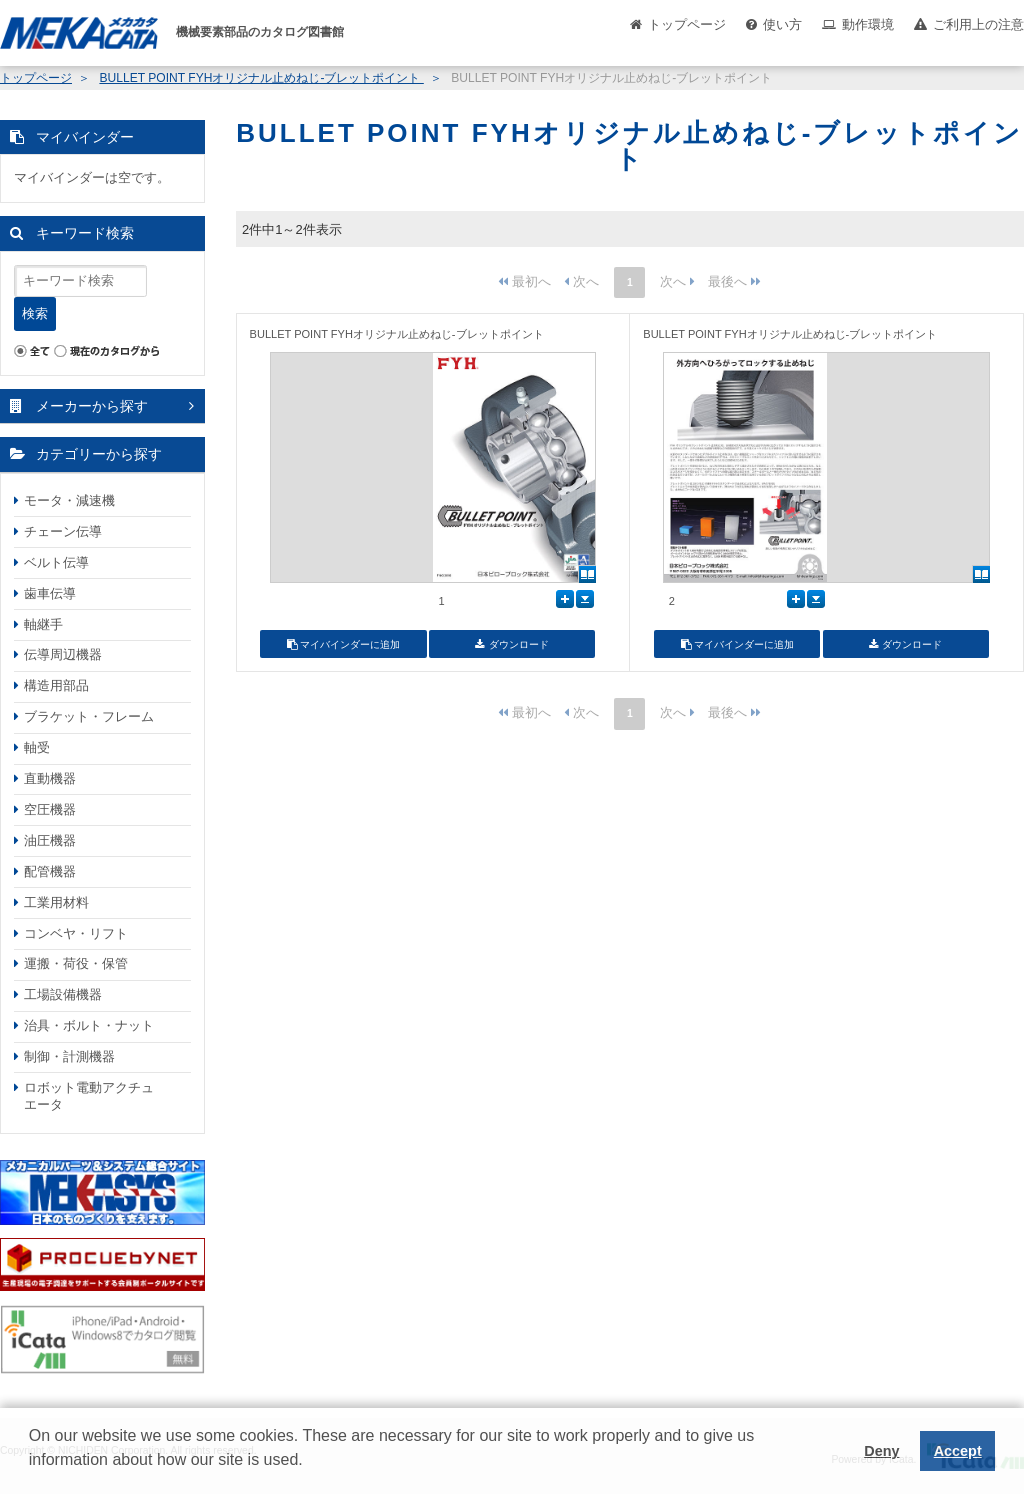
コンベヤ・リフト (76, 933)
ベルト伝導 (56, 562)
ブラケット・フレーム (89, 716)
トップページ (687, 24)
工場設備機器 (63, 994)
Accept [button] (958, 1451)
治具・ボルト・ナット (89, 1025)
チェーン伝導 (63, 531)
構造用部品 (56, 685)
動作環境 (868, 24)
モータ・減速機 (69, 500)
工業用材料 (56, 902)
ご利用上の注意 (978, 24)
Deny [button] (881, 1451)
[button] (32, 1475)
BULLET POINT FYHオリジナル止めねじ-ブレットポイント (261, 78)
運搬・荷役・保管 (76, 963)
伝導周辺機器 (63, 654)
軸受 (37, 747)
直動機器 (50, 778)
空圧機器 (50, 809)
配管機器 (50, 871)
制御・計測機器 (69, 1056)
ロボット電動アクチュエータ (89, 1096)
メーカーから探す (92, 406)
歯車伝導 (50, 593)
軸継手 (43, 624)
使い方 (782, 24)
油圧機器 (50, 840)
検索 (35, 313)
